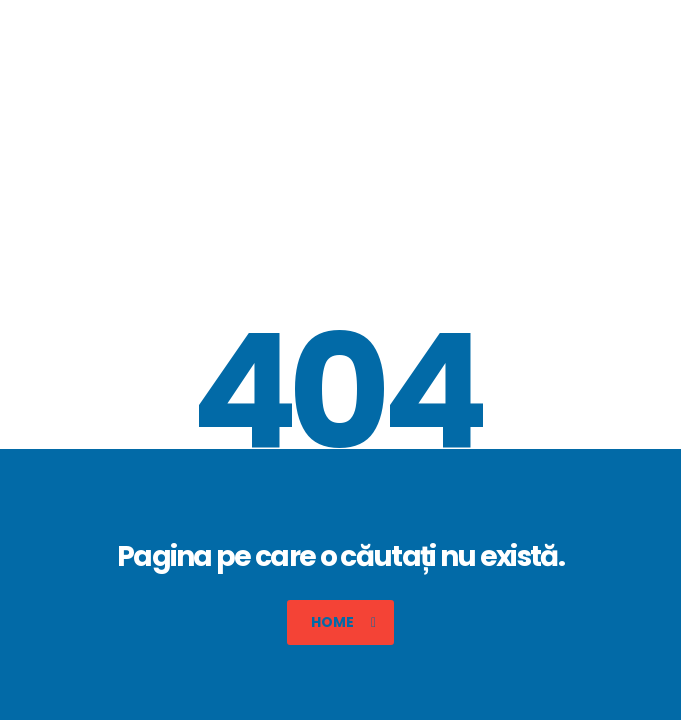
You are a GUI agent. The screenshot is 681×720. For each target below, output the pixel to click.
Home (343, 622)
